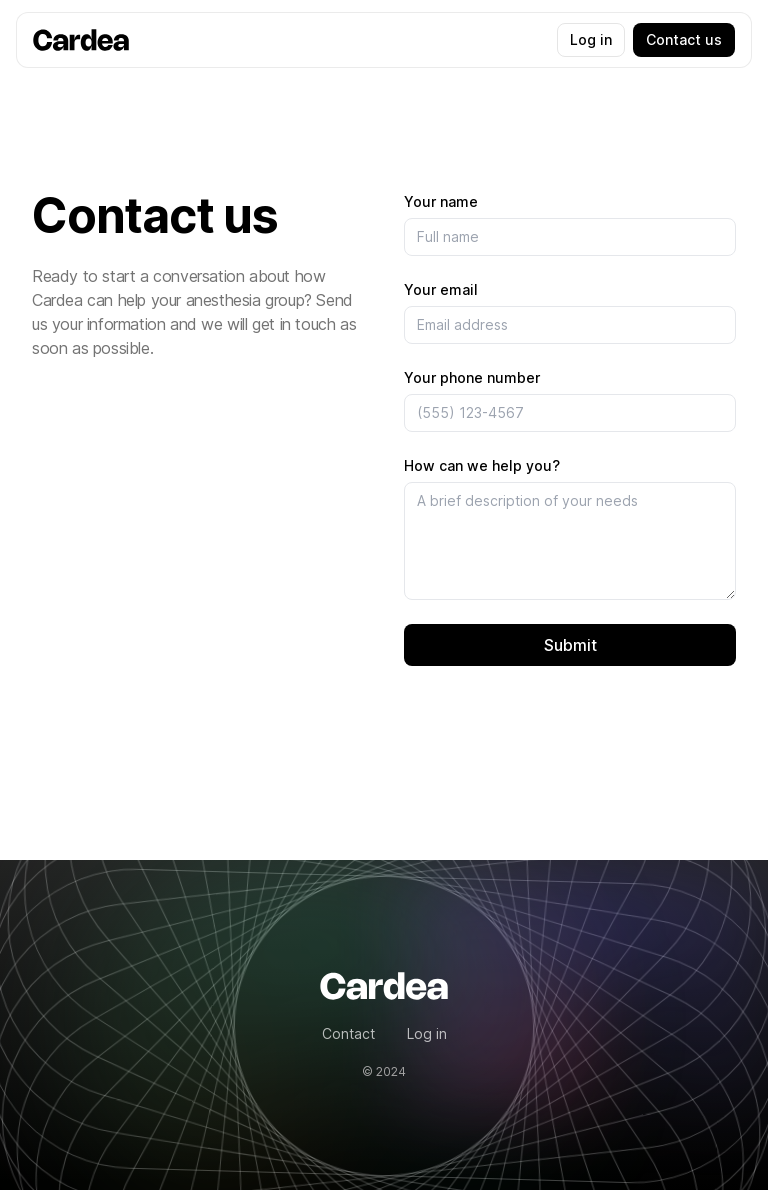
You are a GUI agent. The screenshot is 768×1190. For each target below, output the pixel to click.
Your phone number (472, 377)
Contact (348, 1033)
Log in (591, 39)
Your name (441, 201)
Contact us (684, 39)
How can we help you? (482, 465)
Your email (441, 289)
